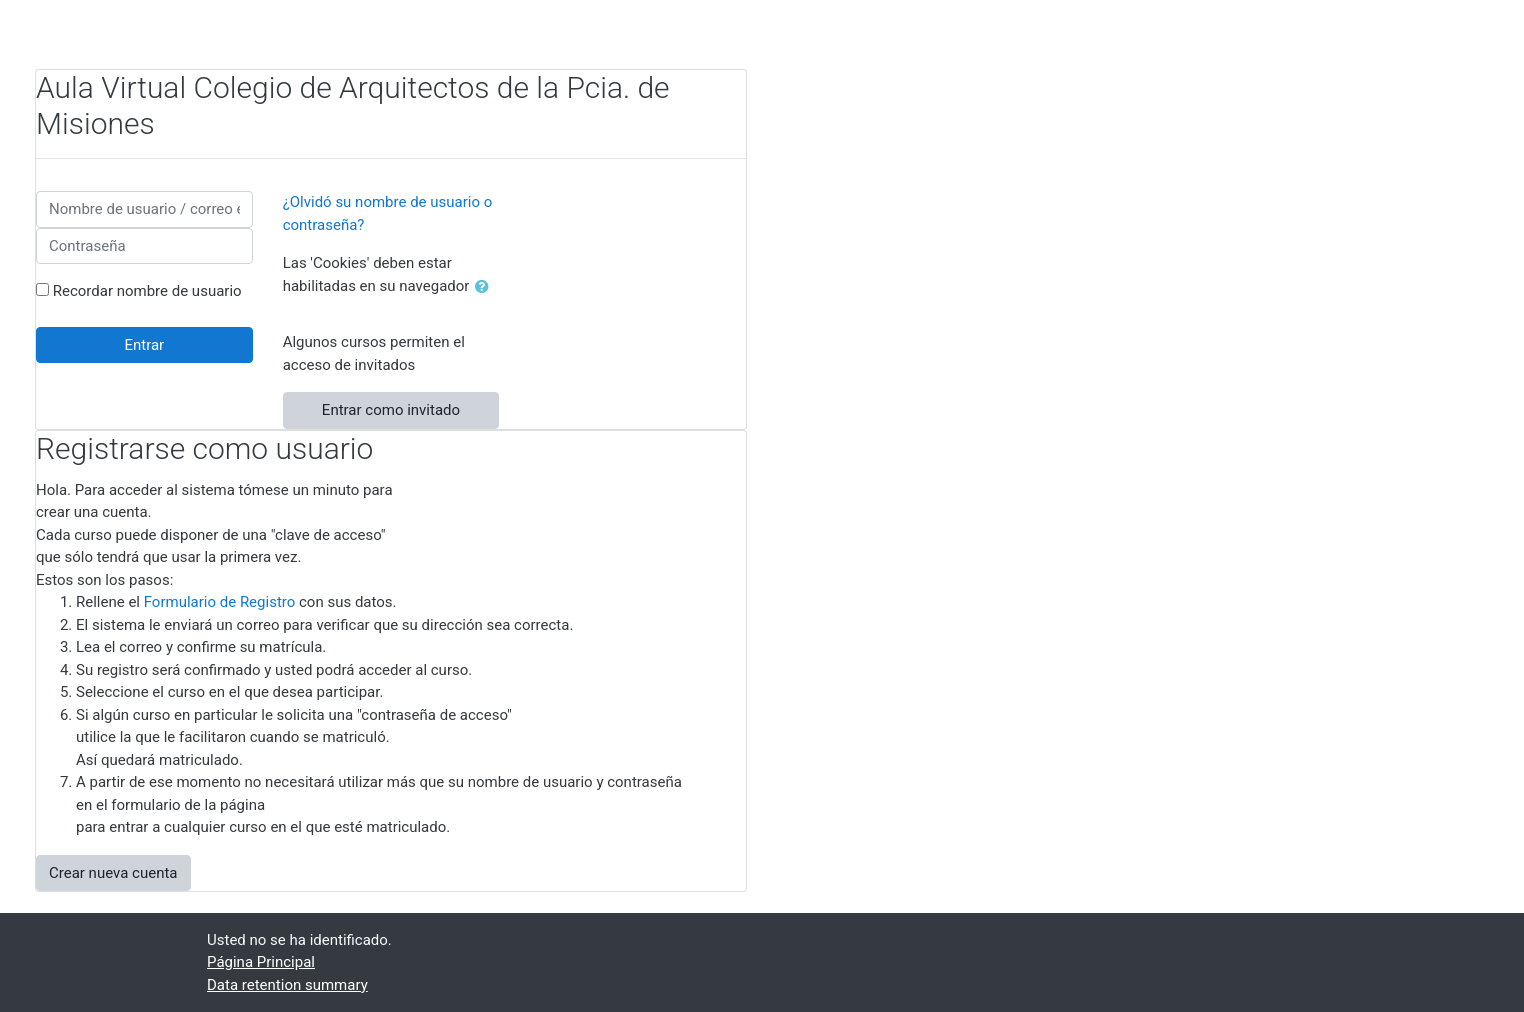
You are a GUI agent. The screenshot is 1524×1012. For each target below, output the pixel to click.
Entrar (144, 345)
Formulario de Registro (220, 602)
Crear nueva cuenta (113, 873)
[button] (486, 287)
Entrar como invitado (391, 410)
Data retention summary (287, 985)
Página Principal (261, 962)
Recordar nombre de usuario (147, 291)
